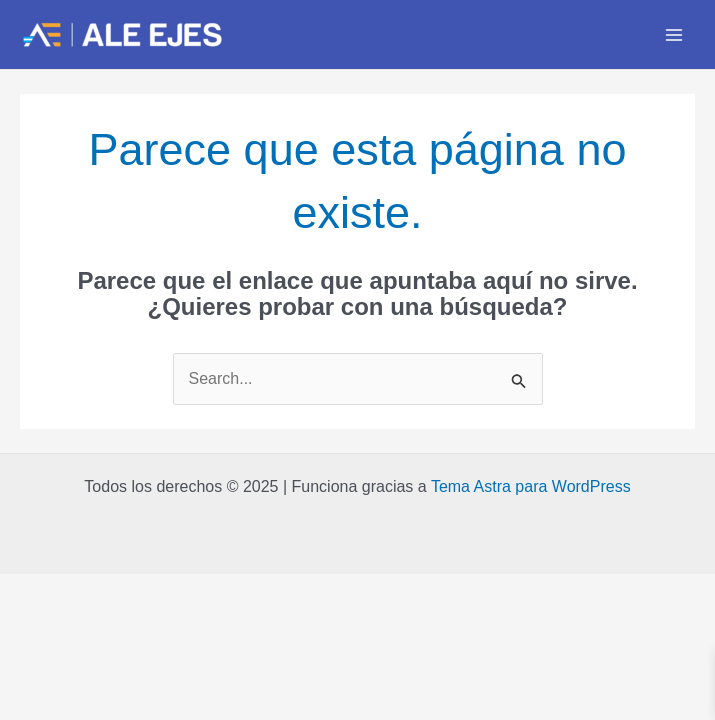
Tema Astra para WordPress (531, 486)
